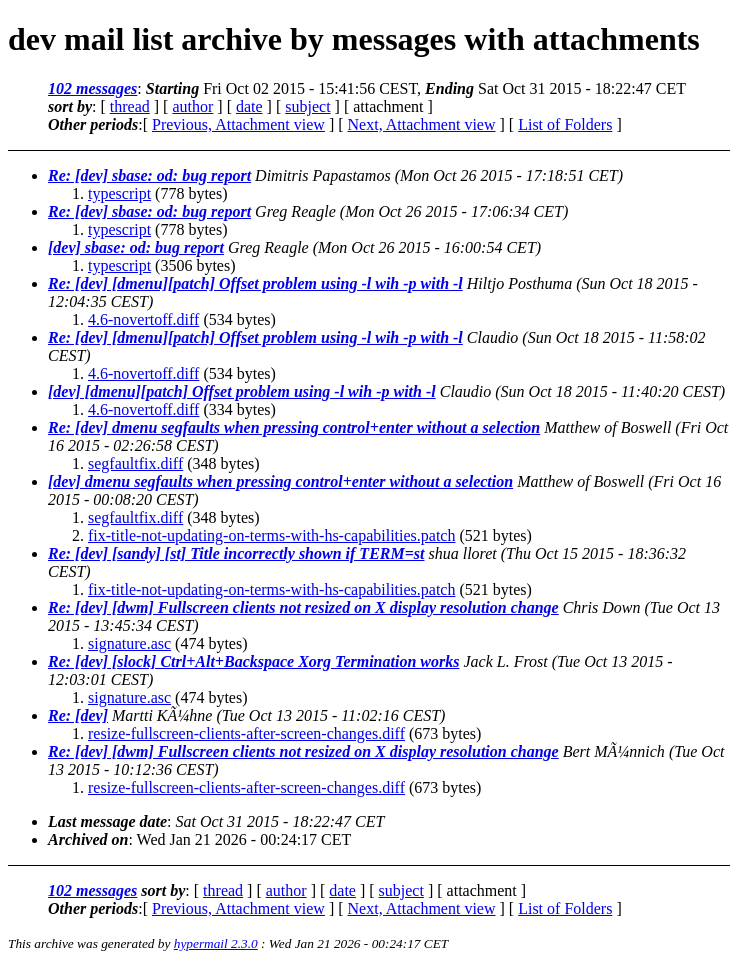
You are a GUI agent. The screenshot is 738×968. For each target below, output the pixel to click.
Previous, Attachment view (238, 124)
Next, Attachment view (422, 124)
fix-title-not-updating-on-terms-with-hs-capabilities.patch (271, 535)
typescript (119, 193)
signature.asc (129, 643)
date (249, 106)
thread (130, 106)
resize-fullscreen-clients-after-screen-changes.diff (246, 733)
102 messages (92, 88)
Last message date (107, 821)
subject (307, 106)
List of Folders (565, 124)
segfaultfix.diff (135, 463)
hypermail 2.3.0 (216, 943)
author (192, 106)
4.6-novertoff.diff (143, 319)
